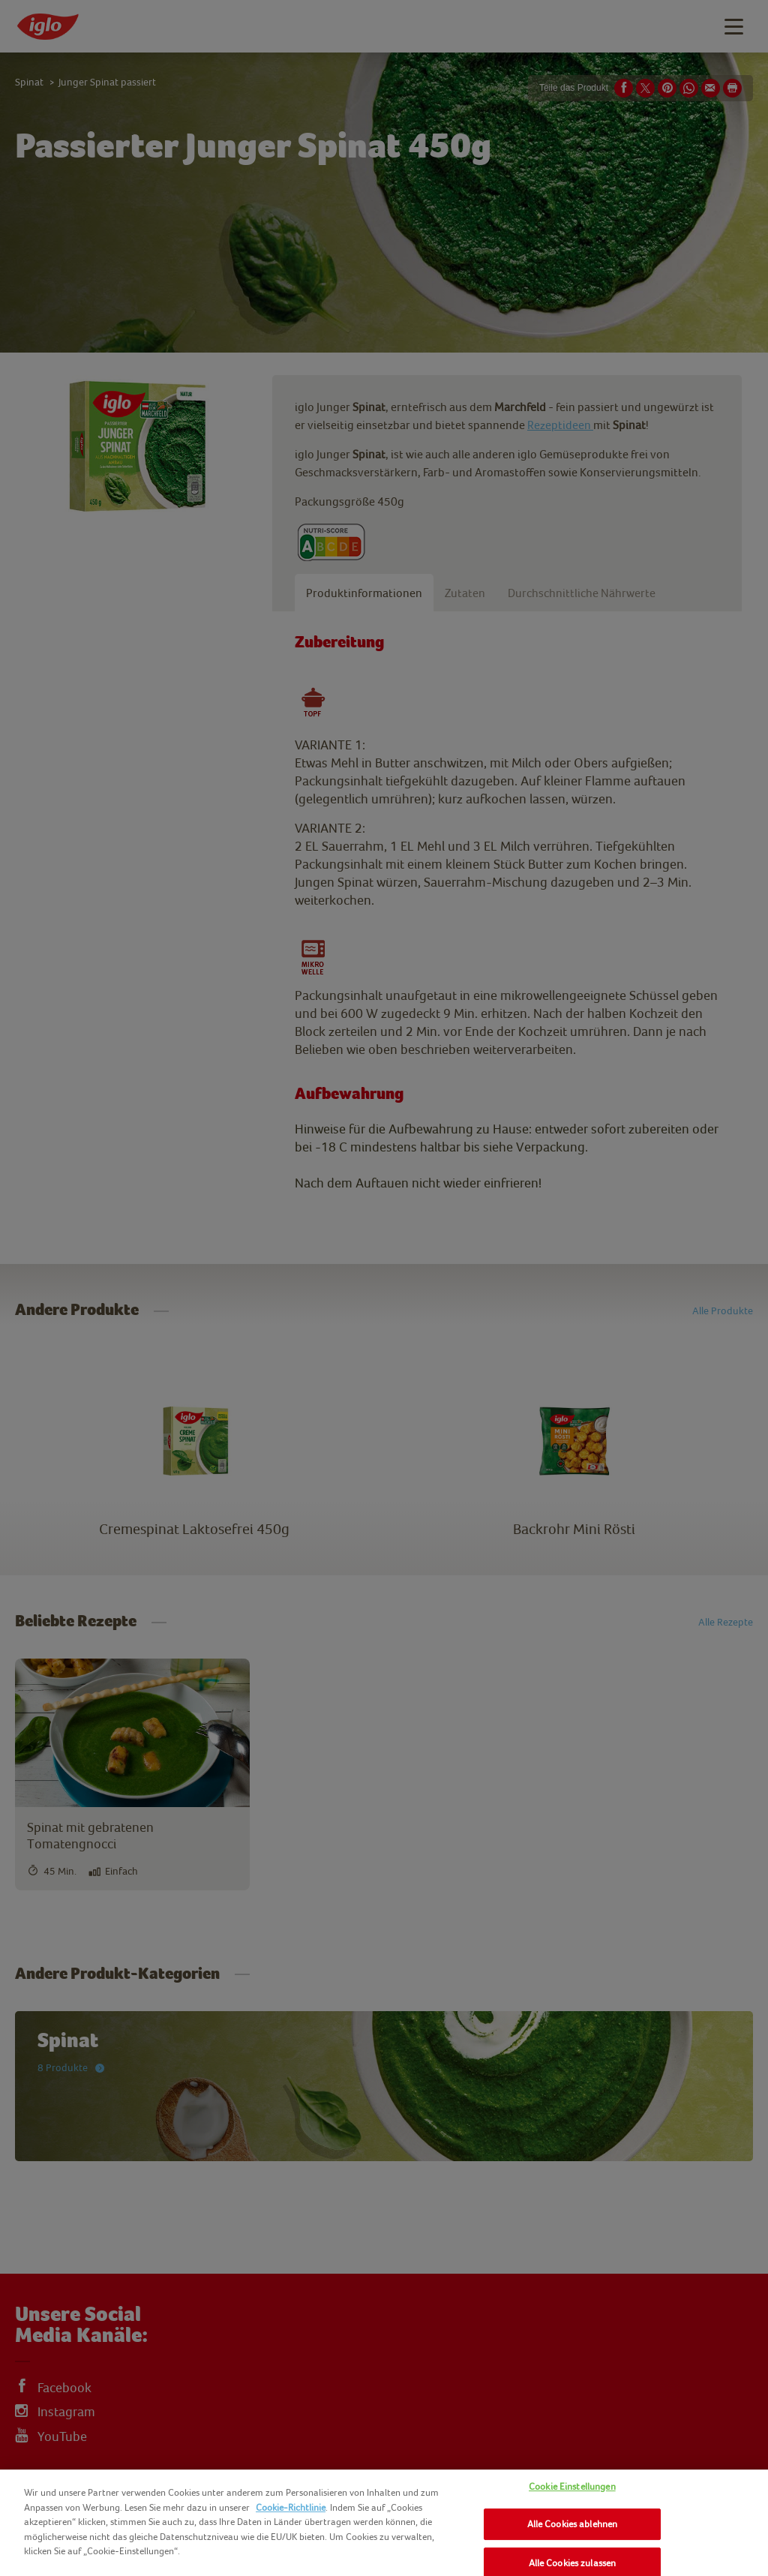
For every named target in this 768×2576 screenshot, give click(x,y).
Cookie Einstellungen (572, 2486)
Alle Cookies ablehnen (572, 2523)
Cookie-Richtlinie (291, 2507)
